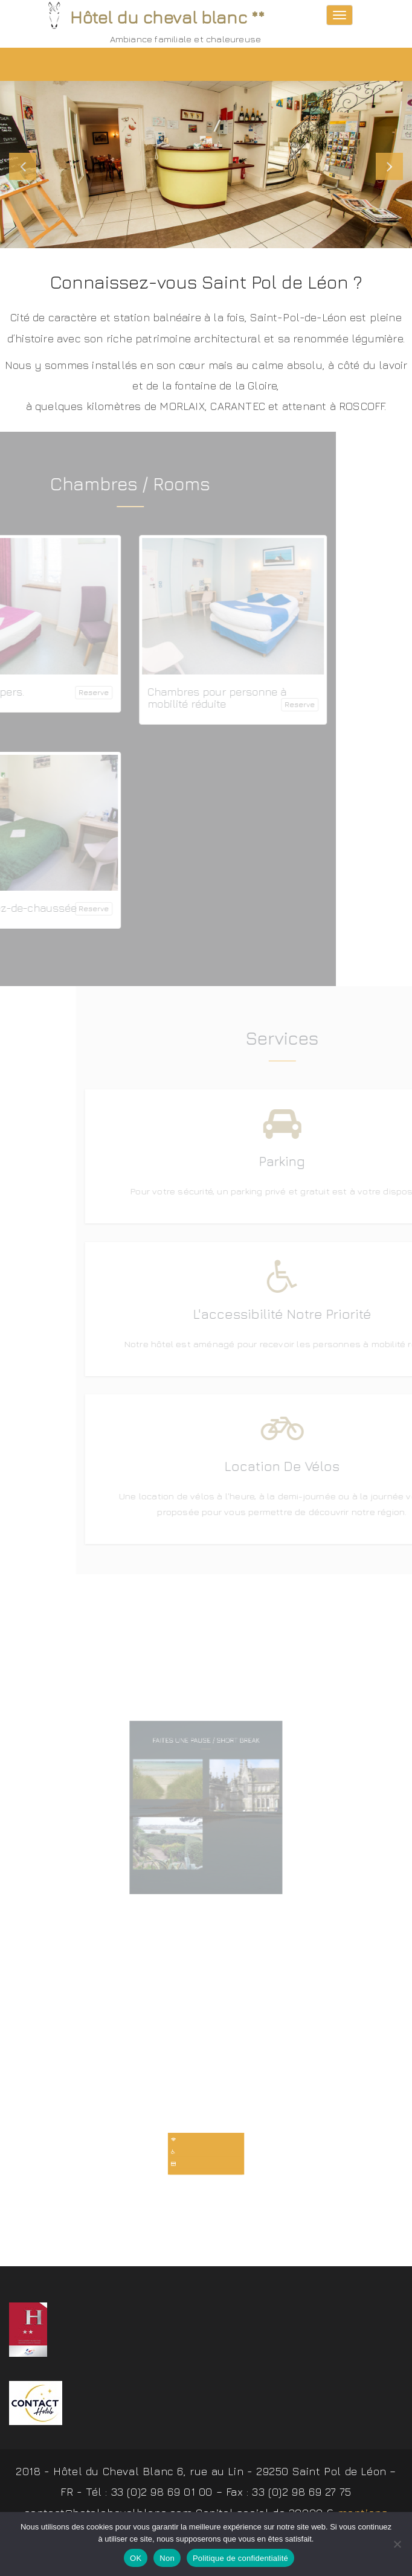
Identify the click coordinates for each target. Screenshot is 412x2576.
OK (135, 2558)
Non (167, 2558)
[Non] (397, 2544)
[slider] (206, 164)
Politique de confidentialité (240, 2558)
